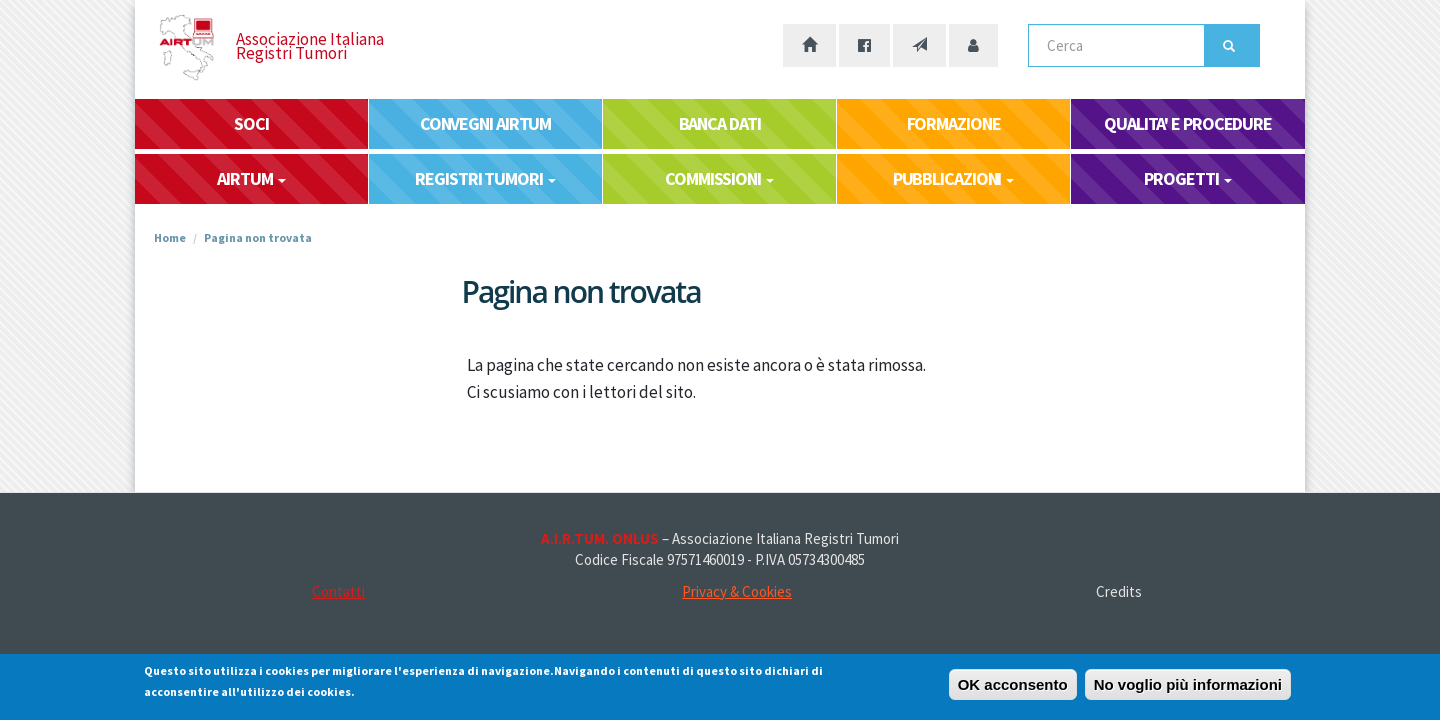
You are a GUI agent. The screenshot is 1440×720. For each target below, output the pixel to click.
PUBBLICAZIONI (954, 178)
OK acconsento (1013, 688)
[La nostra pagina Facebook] (864, 45)
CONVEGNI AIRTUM (486, 123)
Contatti (338, 591)
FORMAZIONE (954, 123)
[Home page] (809, 45)
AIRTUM (251, 178)
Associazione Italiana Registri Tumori (310, 46)
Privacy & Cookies (737, 591)
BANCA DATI (720, 123)
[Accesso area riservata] (973, 45)
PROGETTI (1187, 178)
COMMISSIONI (719, 178)
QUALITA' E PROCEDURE (1188, 123)
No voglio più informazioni (1188, 688)
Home (170, 237)
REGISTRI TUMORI (485, 178)
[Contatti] (919, 45)
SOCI (251, 123)
